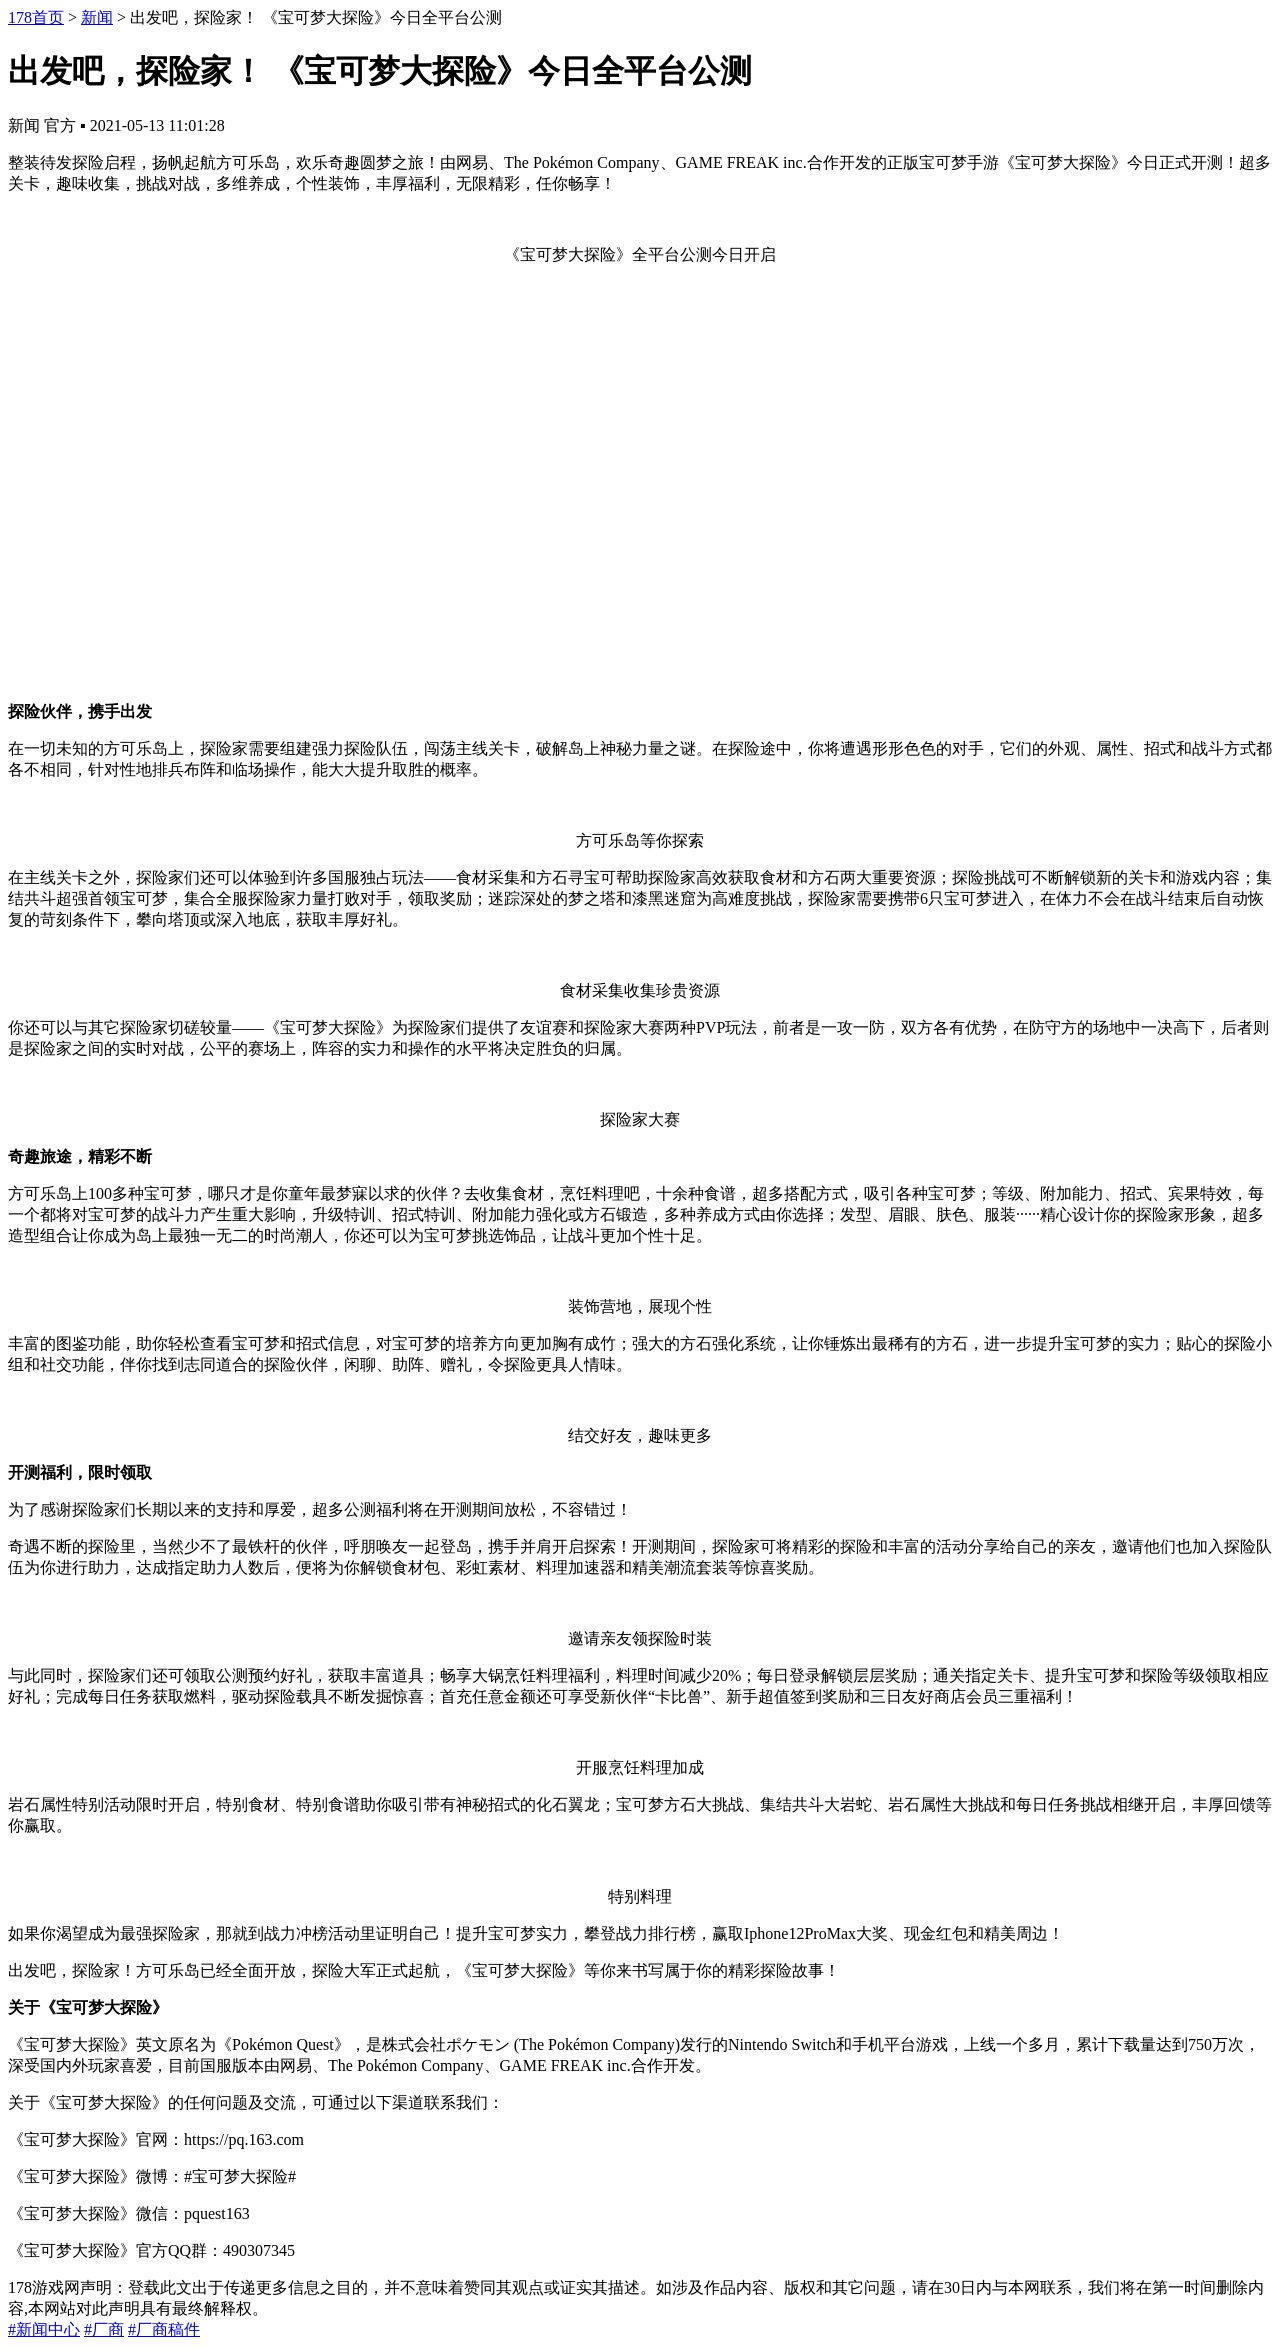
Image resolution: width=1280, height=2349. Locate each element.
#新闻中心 (44, 2329)
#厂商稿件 (164, 2329)
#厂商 (104, 2329)
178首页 (36, 17)
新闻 (97, 17)
